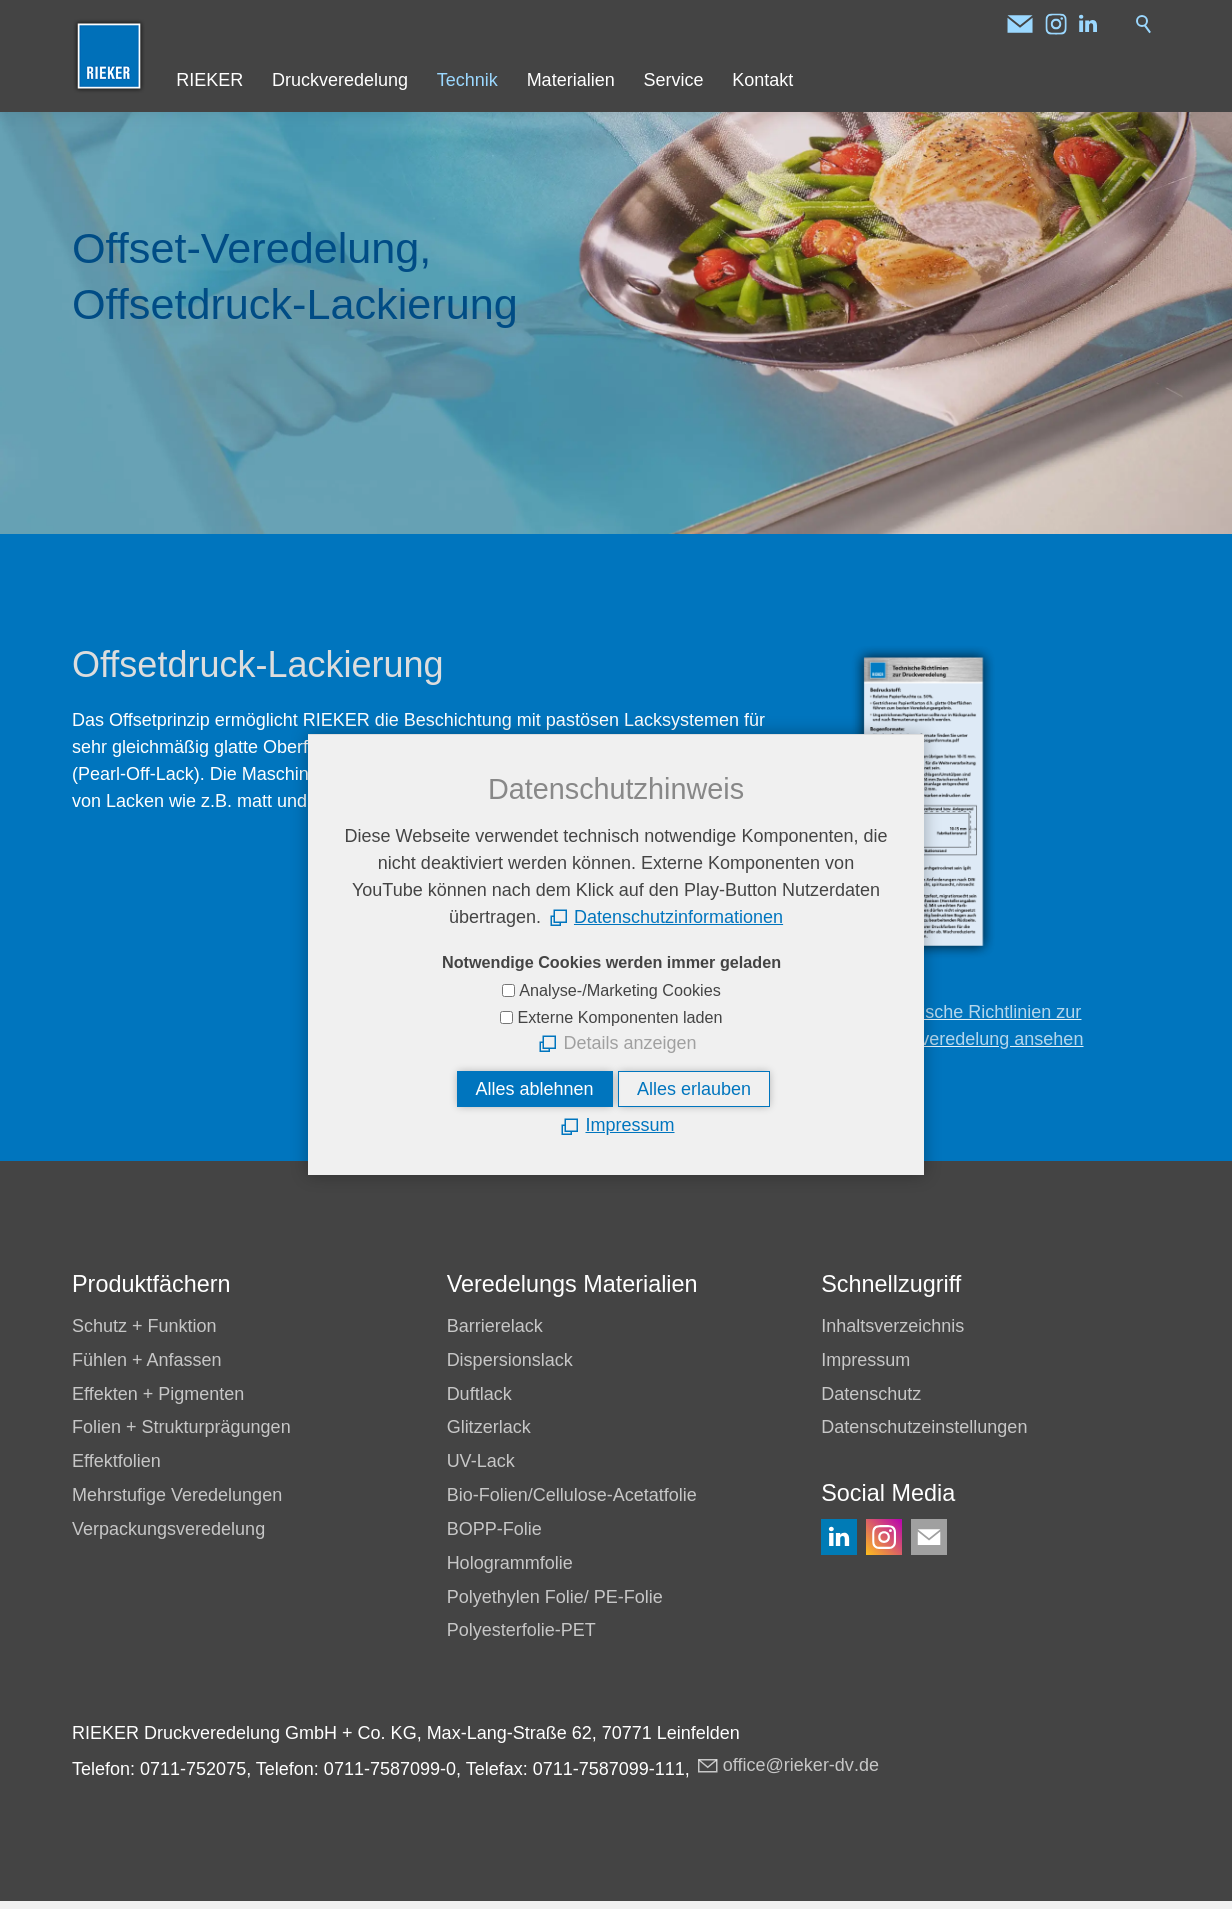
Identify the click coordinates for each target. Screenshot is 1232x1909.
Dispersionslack (510, 1360)
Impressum (865, 1360)
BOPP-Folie (494, 1529)
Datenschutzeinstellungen (924, 1427)
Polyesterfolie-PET (521, 1630)
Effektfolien (116, 1461)
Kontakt (762, 80)
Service (673, 80)
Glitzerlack (489, 1427)
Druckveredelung (340, 80)
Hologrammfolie (510, 1563)
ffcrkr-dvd (801, 1765)
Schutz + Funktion (144, 1326)
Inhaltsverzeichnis (892, 1326)
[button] (1020, 24)
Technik (467, 80)
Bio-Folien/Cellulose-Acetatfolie (572, 1495)
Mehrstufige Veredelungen (177, 1495)
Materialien (571, 80)
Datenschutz (871, 1394)
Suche (1144, 24)
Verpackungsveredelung (168, 1529)
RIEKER (209, 80)
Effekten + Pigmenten (158, 1394)
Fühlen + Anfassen (147, 1360)
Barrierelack (495, 1326)
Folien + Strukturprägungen (181, 1427)
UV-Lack (481, 1461)
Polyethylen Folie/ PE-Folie (555, 1597)
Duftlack (479, 1394)
